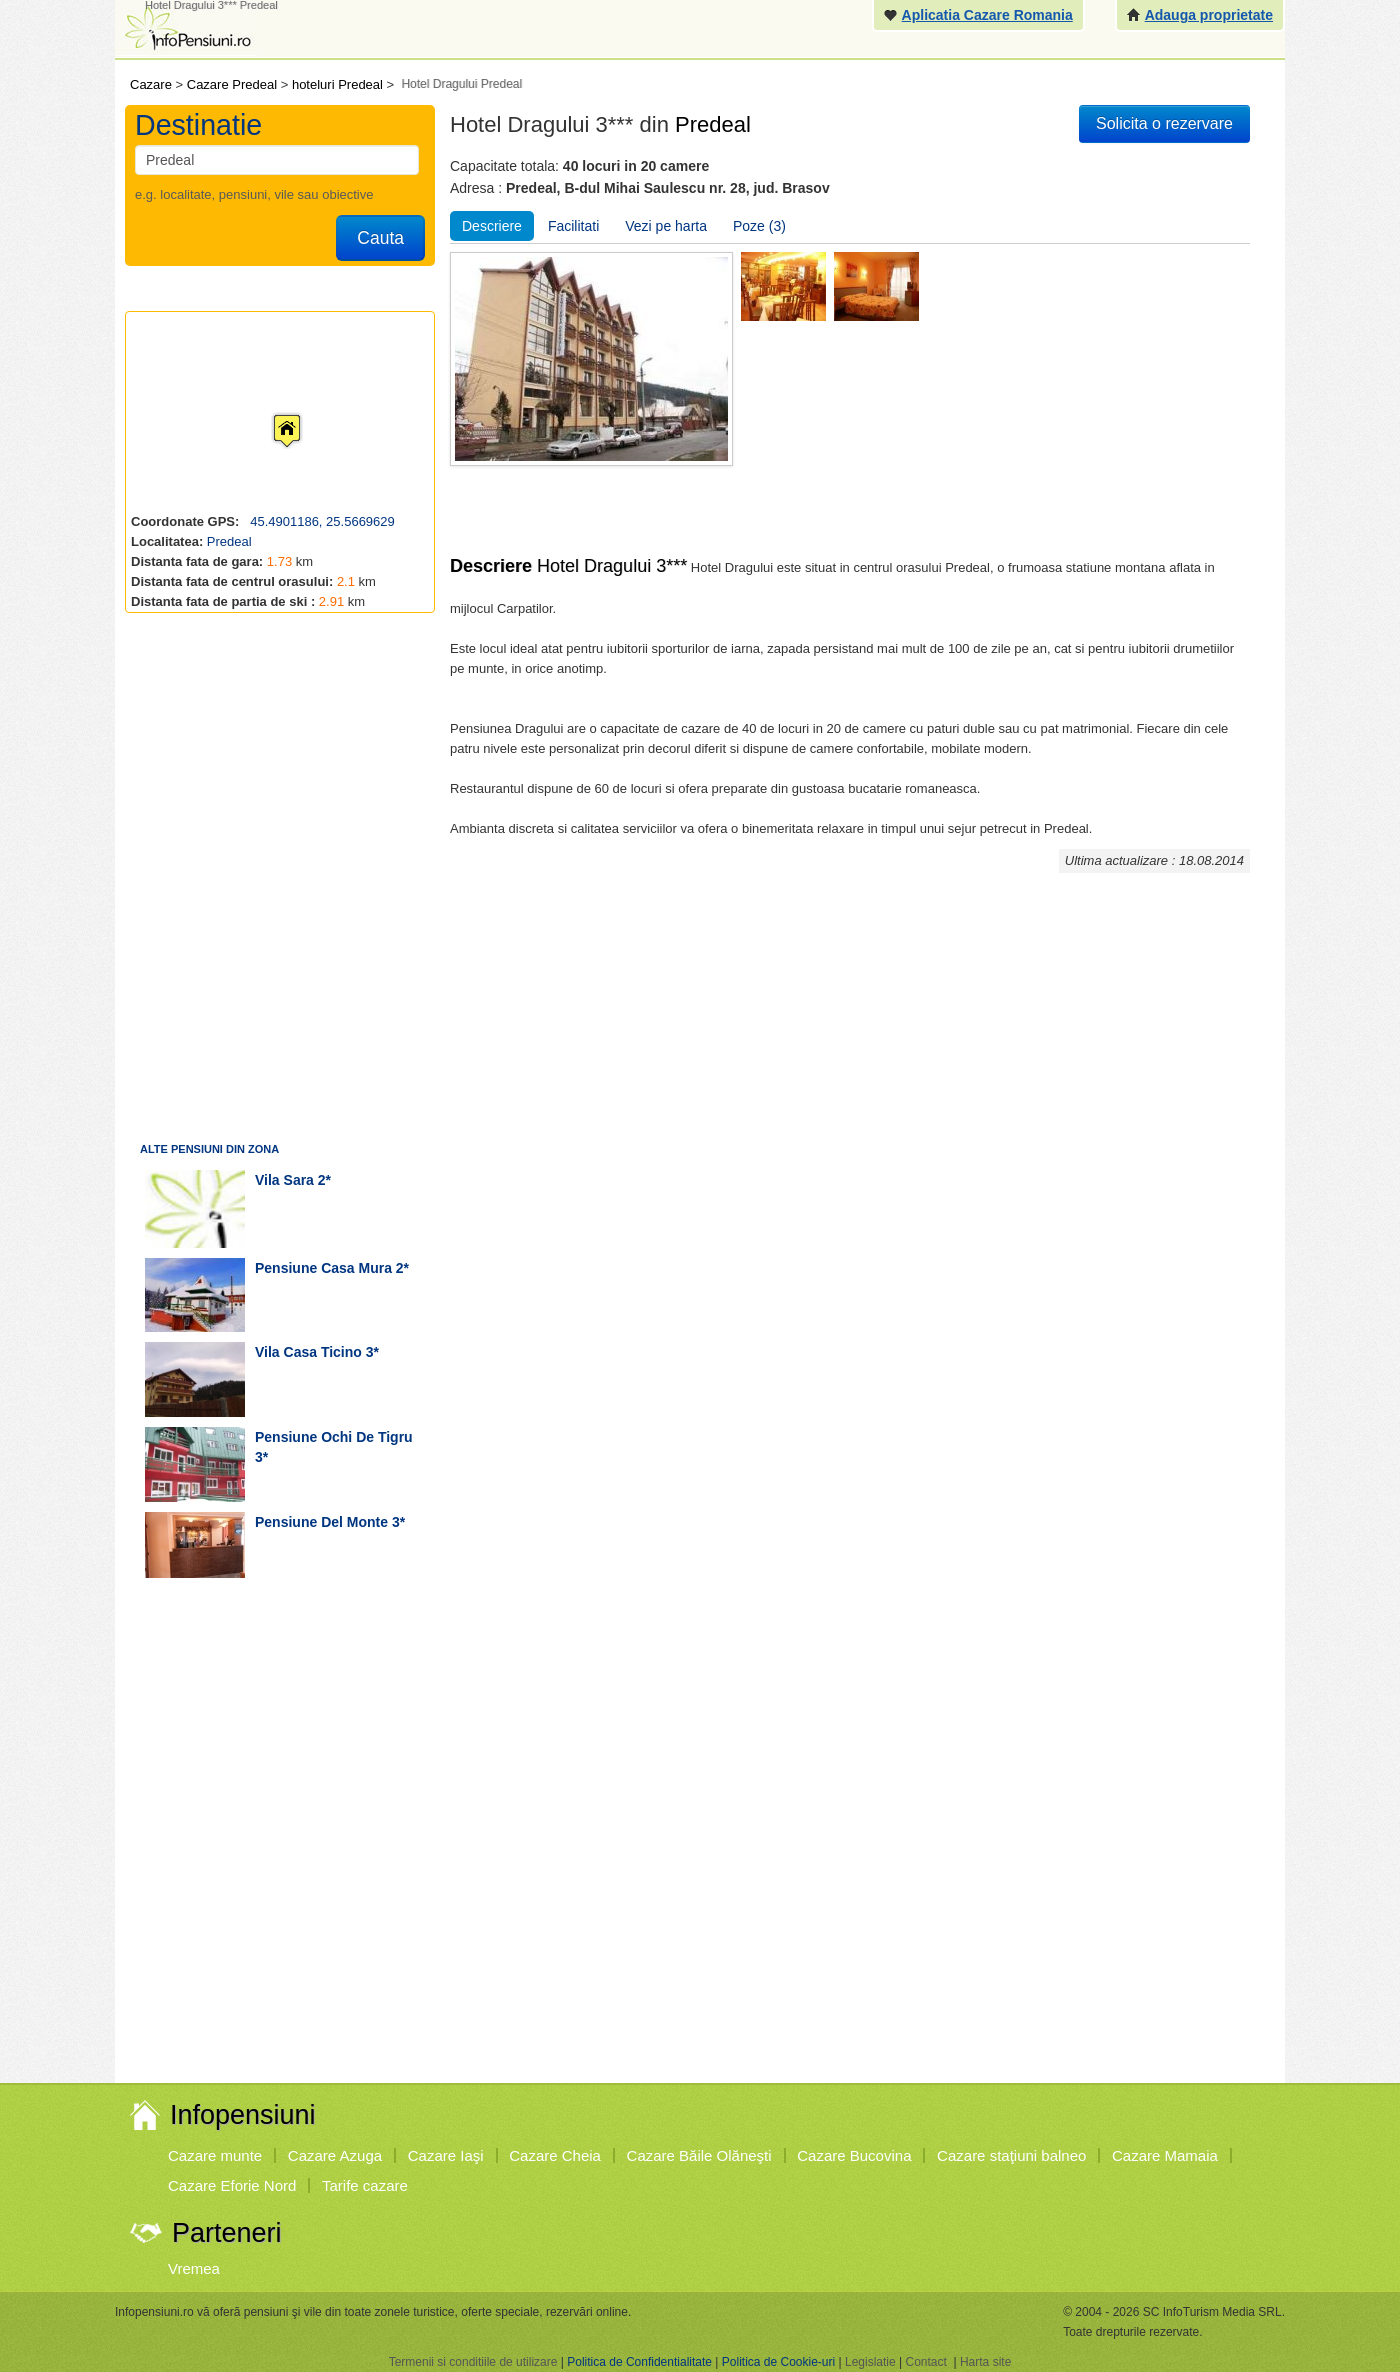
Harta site (985, 2362)
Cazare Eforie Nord (232, 2185)
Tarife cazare (365, 2185)
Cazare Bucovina (854, 2155)
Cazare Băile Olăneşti (699, 2155)
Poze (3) (759, 226)
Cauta (380, 238)
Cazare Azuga (335, 2155)
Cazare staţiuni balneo (1011, 2155)
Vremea (194, 2268)
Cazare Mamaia (1165, 2155)
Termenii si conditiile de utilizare (473, 2362)
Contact (925, 2362)
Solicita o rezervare (1164, 123)
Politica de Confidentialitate (639, 2362)
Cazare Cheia (555, 2155)
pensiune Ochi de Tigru (334, 1437)
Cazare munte (215, 2155)
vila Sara (284, 1180)
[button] (271, 412)
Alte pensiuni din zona (209, 1149)
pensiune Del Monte (321, 1522)
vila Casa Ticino (308, 1352)
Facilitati (573, 226)
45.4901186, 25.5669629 (321, 521)
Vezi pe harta (666, 226)
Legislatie (870, 2362)
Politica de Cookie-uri (778, 2362)
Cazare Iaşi (446, 2155)
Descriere (492, 226)
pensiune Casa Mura (323, 1268)
